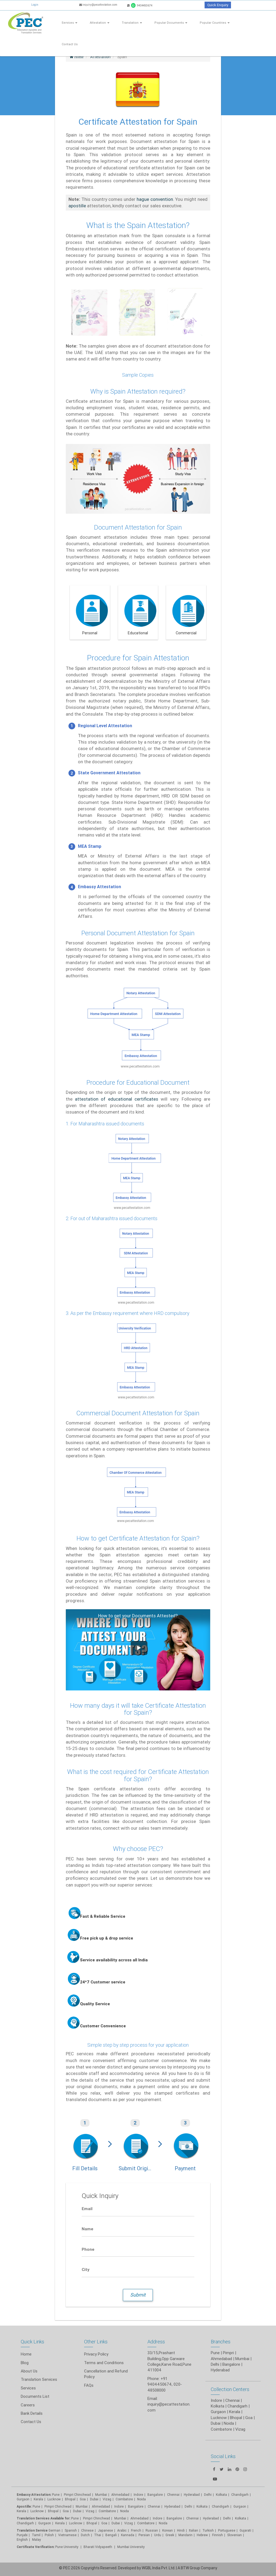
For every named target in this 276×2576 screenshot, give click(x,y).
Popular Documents (170, 22)
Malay (36, 2540)
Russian (152, 2530)
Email (87, 2208)
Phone (88, 2249)
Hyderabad (220, 2369)
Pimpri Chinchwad (77, 2495)
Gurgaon (23, 2499)
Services (69, 22)
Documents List (35, 2396)
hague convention (155, 199)
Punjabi (22, 2535)
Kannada (127, 2535)
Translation (132, 22)
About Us (29, 2371)
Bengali (111, 2535)
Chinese (87, 2530)
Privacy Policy (96, 2354)
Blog (25, 2362)
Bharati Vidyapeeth (98, 2547)
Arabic (122, 2530)
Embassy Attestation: (34, 2495)
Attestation (99, 22)
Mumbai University (131, 2547)
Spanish (71, 2530)
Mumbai (242, 2358)
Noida (141, 2499)
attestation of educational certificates (116, 1099)
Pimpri (228, 2352)
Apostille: (24, 2506)
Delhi (215, 2364)
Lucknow (54, 2499)
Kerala (38, 2499)
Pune (215, 2352)
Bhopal (70, 2499)
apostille (77, 206)
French (136, 2530)
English (22, 2540)
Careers (28, 2404)
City (85, 2269)
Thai (97, 2535)
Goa (83, 2499)
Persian (144, 2535)
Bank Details (32, 2413)
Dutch (85, 2535)
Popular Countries (215, 22)
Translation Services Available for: (43, 2518)
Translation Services (39, 2379)
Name (87, 2228)
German (54, 2530)
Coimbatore (124, 2499)
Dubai (94, 2499)
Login (34, 4)
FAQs (89, 2385)
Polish (49, 2535)
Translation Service (33, 2530)
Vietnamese (67, 2535)
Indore (138, 2495)
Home (26, 2354)
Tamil (36, 2535)
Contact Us (70, 44)
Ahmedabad (221, 2358)
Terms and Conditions (104, 2362)
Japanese (105, 2530)
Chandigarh (25, 2523)
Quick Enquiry (217, 5)
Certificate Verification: (35, 2547)
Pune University (67, 2547)
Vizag (107, 2499)
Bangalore (231, 2364)
